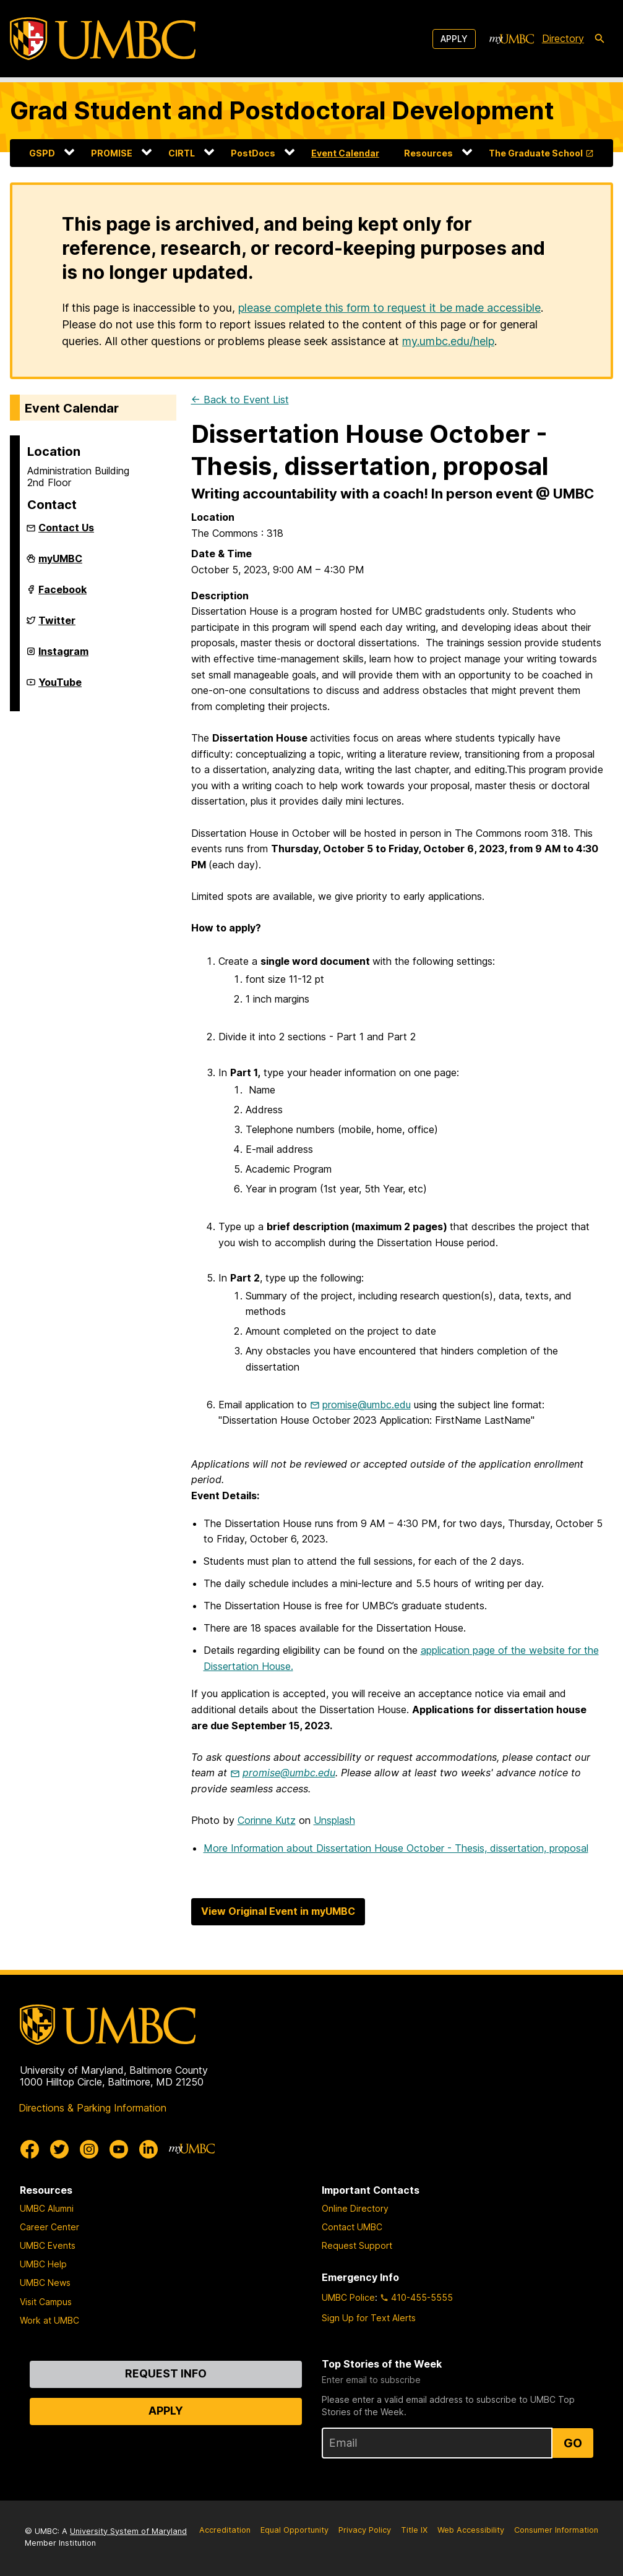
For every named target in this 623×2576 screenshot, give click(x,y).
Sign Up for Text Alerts (369, 2318)
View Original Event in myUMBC (278, 1911)
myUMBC (60, 563)
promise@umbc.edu (366, 1404)
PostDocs (253, 153)
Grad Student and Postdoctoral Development (282, 110)
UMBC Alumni (47, 2208)
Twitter (56, 625)
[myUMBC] (512, 39)
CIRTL (181, 153)
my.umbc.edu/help (448, 341)
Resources (428, 153)
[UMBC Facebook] (29, 2149)
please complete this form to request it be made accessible (389, 307)
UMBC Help (43, 2264)
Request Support (357, 2245)
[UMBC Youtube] (118, 2149)
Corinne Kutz (267, 1820)
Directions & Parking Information (92, 2108)
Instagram (63, 656)
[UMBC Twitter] (59, 2149)
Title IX (414, 2530)
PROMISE (111, 153)
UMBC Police (348, 2297)
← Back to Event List (240, 399)
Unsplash (334, 1820)
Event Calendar (345, 153)
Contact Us (66, 527)
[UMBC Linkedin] (148, 2149)
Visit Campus (46, 2301)
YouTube (60, 687)
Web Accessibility (470, 2530)
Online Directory (355, 2208)
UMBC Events (47, 2245)
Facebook (62, 594)
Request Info (166, 2373)
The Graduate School (536, 153)
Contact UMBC (352, 2227)
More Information (396, 1848)
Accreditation (225, 2530)
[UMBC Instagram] (89, 2149)
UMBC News (45, 2282)
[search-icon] (599, 39)
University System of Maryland (128, 2531)
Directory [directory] (563, 38)
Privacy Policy (364, 2530)
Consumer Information (556, 2530)
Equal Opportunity (294, 2530)
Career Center (49, 2227)
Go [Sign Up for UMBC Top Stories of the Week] (573, 2443)
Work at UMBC (49, 2320)
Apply (454, 38)
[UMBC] (102, 38)
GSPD (42, 153)
